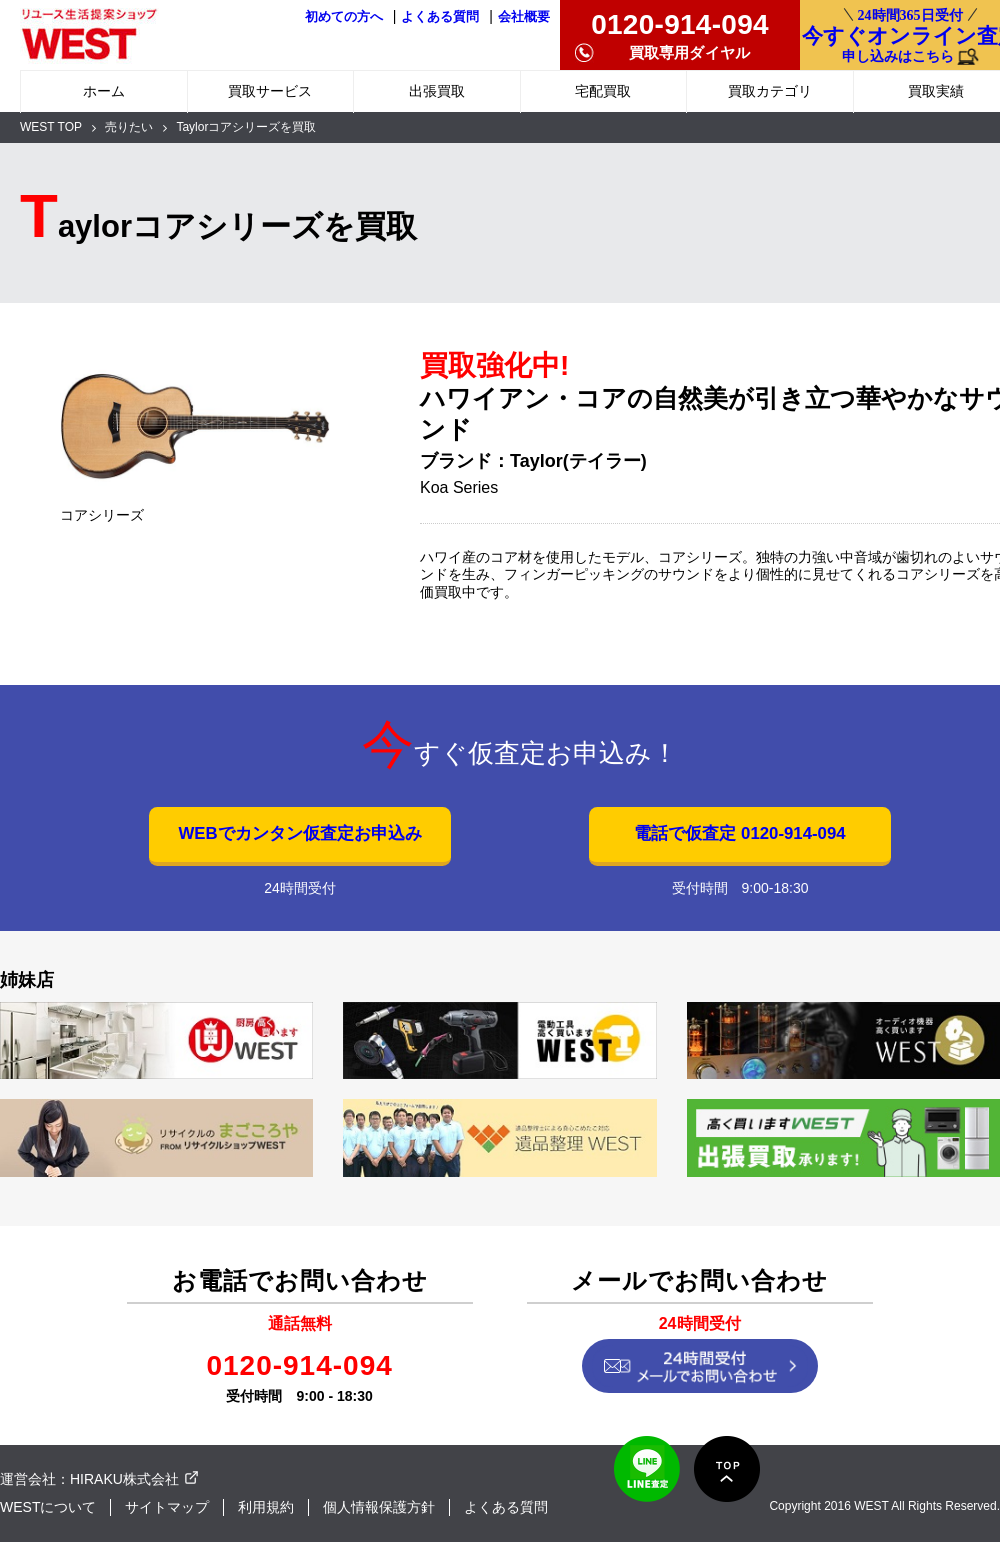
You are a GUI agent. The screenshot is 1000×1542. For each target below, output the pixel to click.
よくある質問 (440, 17)
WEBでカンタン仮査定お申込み (299, 833)
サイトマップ (167, 1507)
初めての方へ (344, 17)
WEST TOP (51, 127)
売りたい (129, 127)
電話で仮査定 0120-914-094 (739, 833)
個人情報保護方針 (379, 1507)
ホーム (104, 91)
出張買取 (437, 91)
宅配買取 (603, 91)
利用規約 (266, 1507)
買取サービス (270, 91)
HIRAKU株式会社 (124, 1479)
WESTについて (48, 1507)
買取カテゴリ (770, 91)
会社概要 (524, 17)
